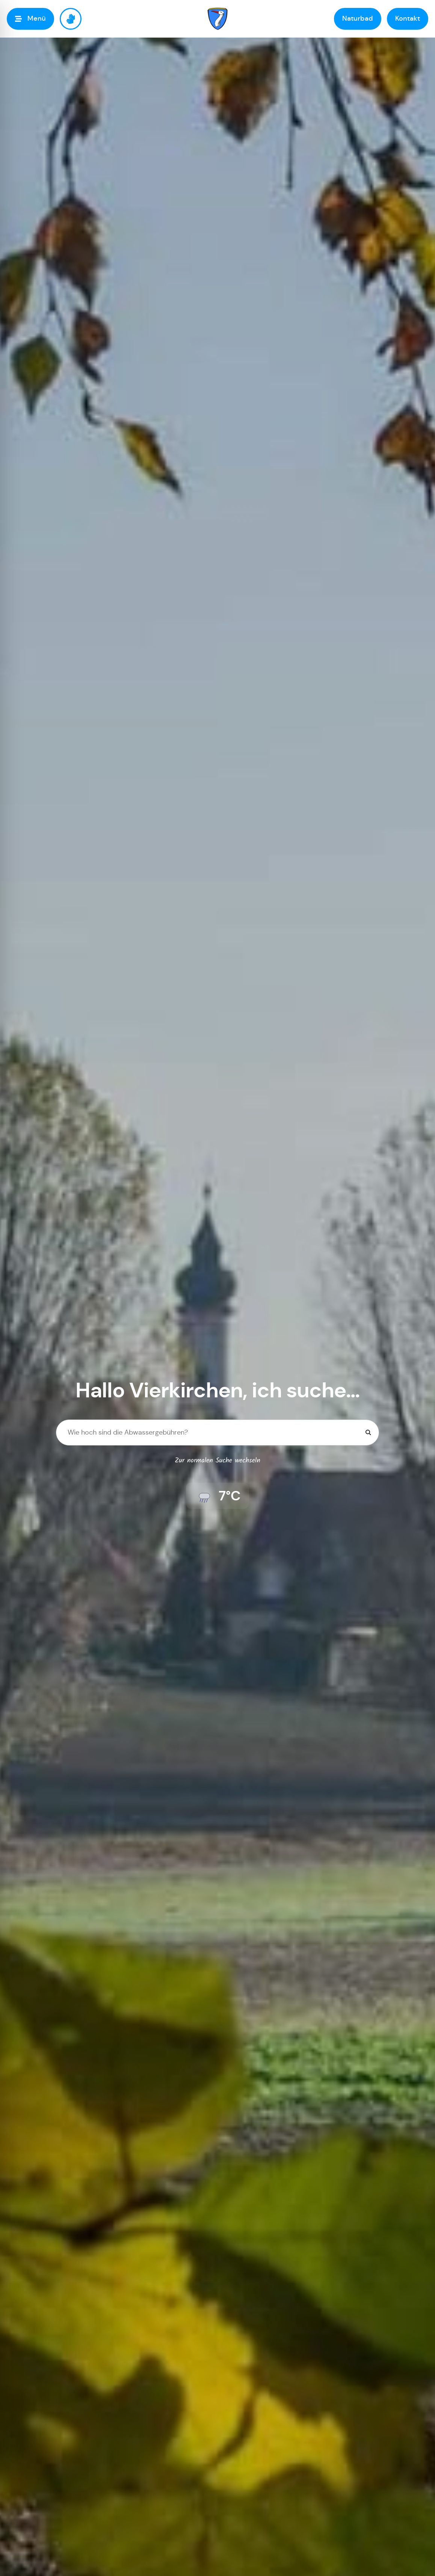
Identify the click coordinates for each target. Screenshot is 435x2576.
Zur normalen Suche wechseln (217, 1460)
